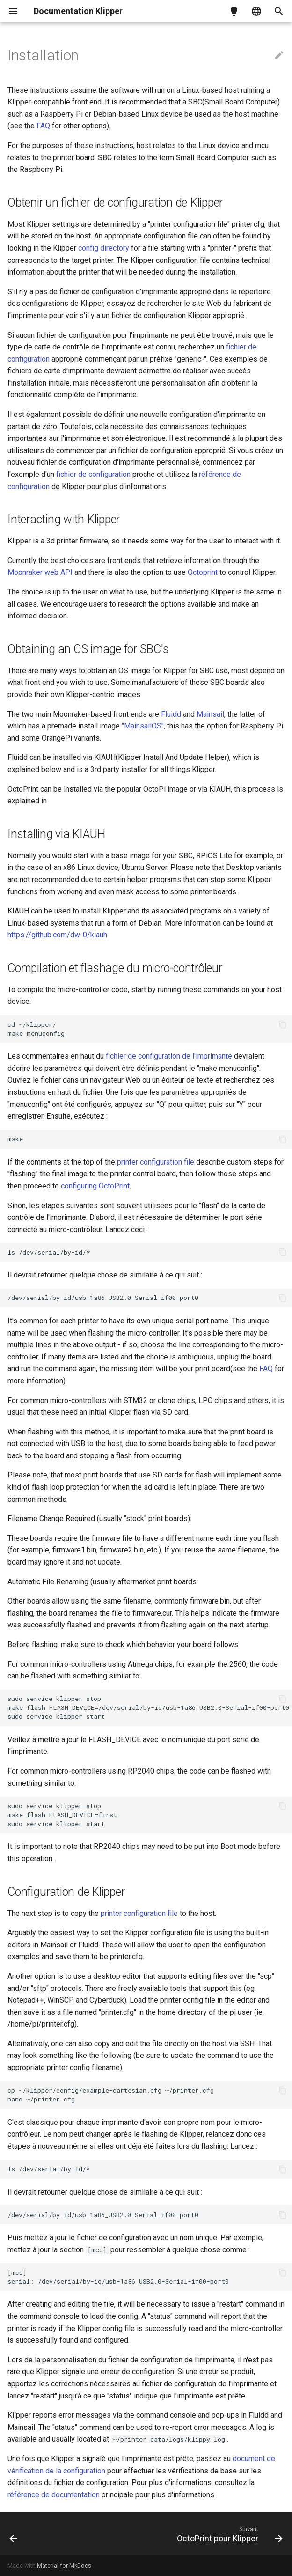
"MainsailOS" (143, 725)
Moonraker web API (40, 572)
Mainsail (210, 714)
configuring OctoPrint (95, 1185)
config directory (103, 248)
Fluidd (171, 714)
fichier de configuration (93, 474)
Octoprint (203, 572)
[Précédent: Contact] (14, 2534)
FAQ (43, 125)
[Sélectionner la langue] (256, 11)
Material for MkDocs (64, 2565)
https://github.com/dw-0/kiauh (57, 934)
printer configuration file (155, 1162)
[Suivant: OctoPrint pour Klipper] (228, 2534)
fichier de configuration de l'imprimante (169, 1056)
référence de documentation (54, 2494)
